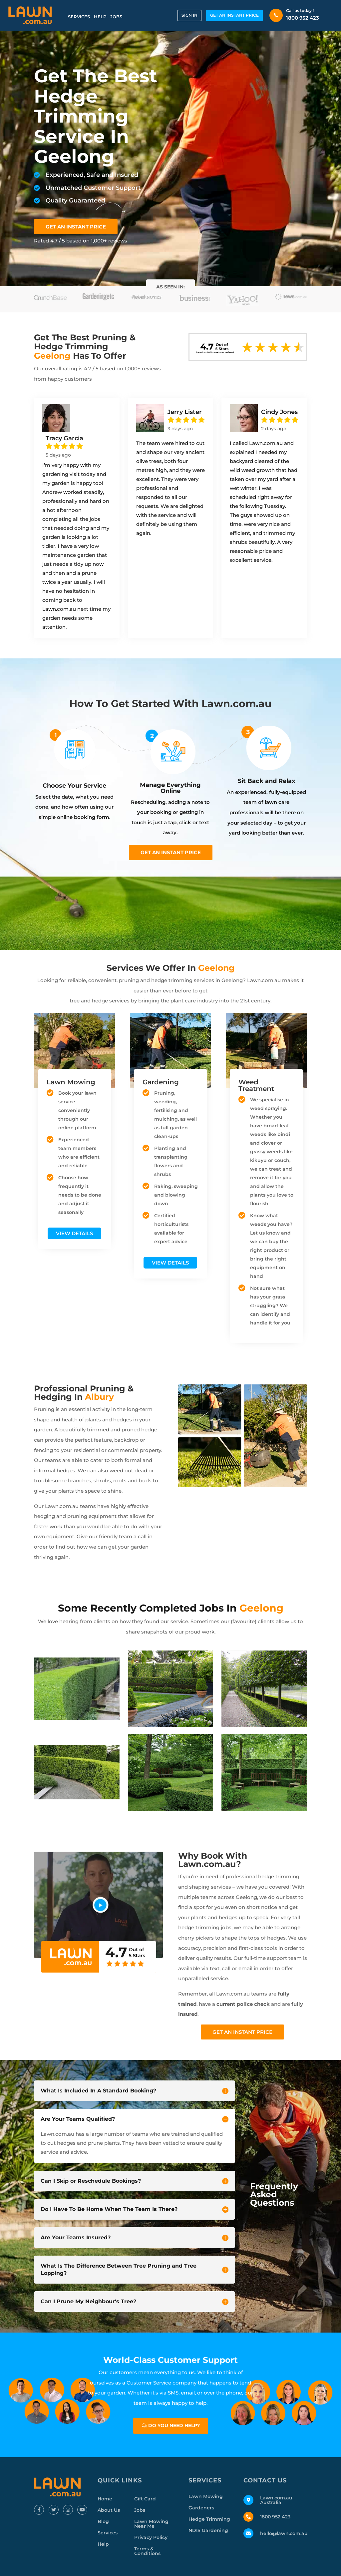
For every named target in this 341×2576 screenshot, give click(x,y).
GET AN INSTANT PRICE (234, 15)
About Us (109, 2510)
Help (100, 16)
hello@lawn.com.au (284, 2533)
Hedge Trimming (209, 2519)
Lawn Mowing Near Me (151, 2523)
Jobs (116, 16)
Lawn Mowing (205, 2496)
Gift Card (145, 2499)
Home (105, 2499)
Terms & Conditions (147, 2551)
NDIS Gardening (208, 2530)
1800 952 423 (302, 17)
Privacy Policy (151, 2537)
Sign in (189, 15)
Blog (103, 2521)
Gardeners (201, 2508)
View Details (74, 1233)
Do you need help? (174, 2425)
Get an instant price (171, 852)
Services (79, 16)
